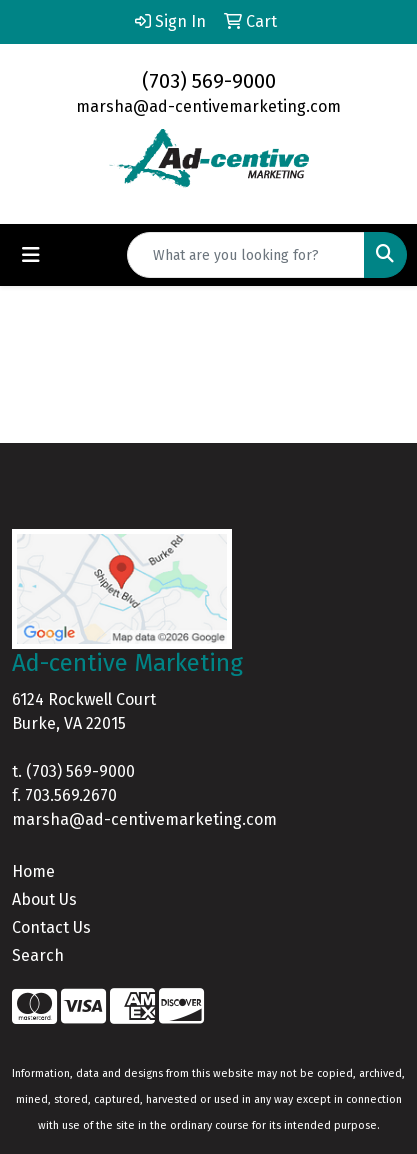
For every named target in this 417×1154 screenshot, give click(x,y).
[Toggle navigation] (31, 255)
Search (38, 955)
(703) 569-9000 (209, 81)
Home (33, 871)
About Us (44, 899)
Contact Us (51, 927)
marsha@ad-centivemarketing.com (208, 106)
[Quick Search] (246, 255)
